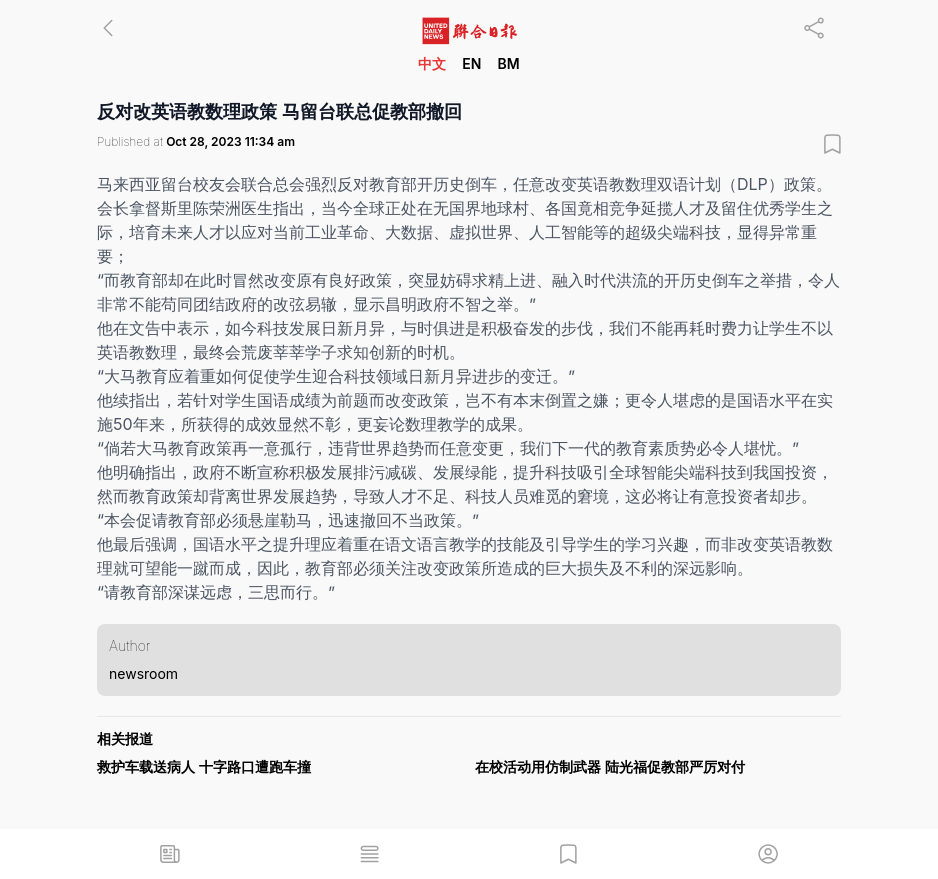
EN (471, 63)
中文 (432, 63)
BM (508, 63)
